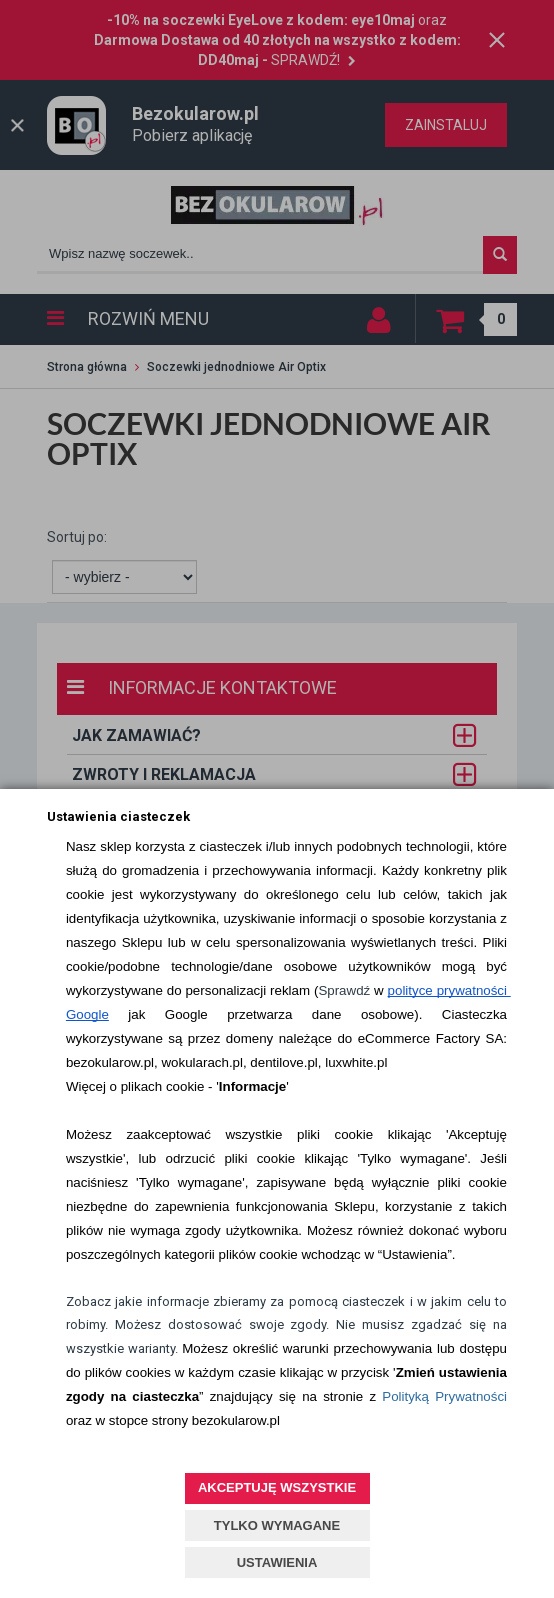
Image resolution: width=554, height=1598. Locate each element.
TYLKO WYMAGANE (277, 1525)
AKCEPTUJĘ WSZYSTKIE (277, 1487)
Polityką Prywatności (444, 1396)
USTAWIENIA (277, 1562)
